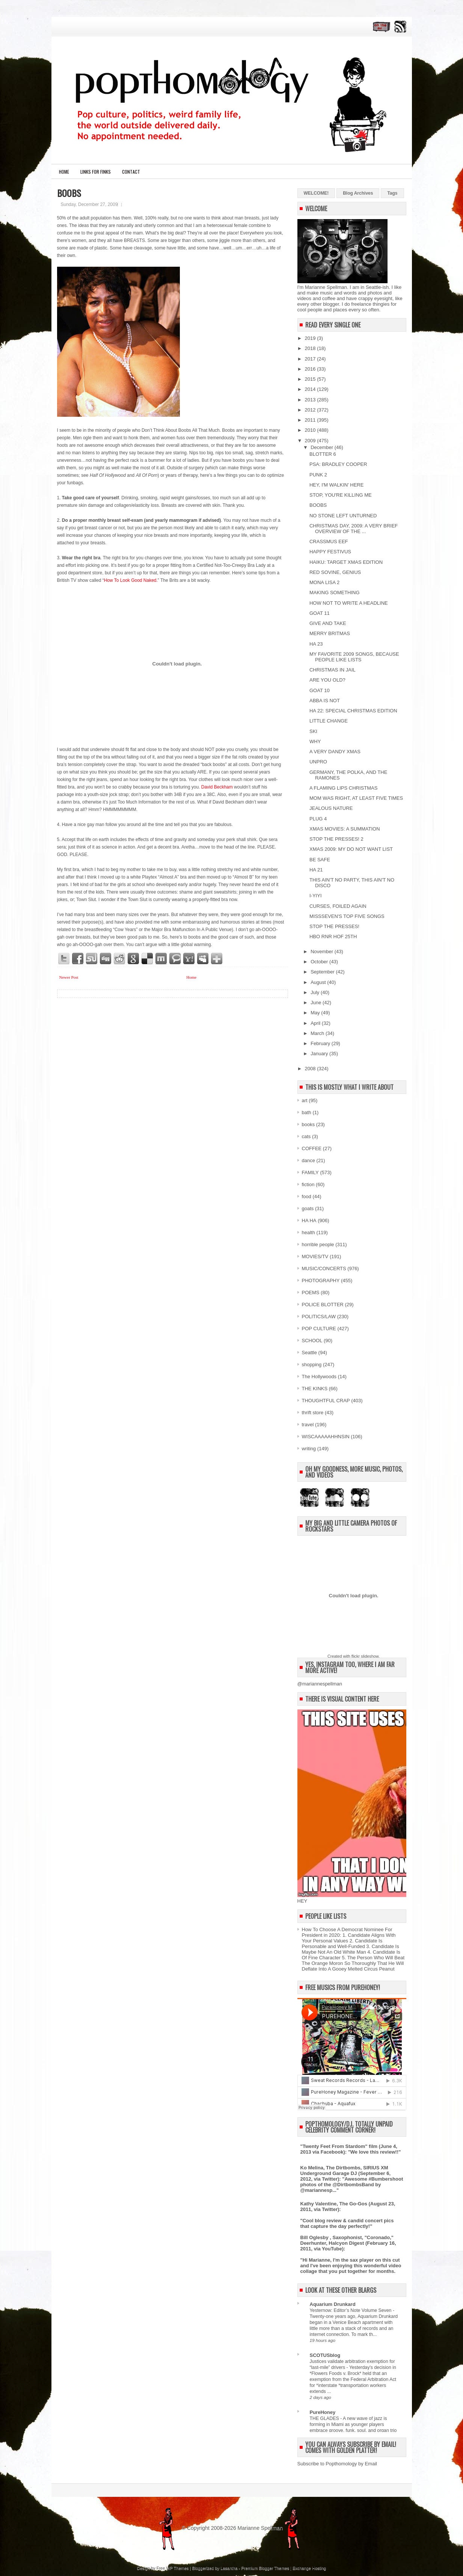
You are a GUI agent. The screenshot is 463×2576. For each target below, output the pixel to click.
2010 (311, 430)
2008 (311, 1068)
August (319, 982)
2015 (311, 379)
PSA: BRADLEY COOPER (338, 464)
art (305, 1100)
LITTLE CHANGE (328, 721)
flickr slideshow (365, 1656)
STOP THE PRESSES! (334, 926)
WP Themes (177, 2568)
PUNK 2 (318, 475)
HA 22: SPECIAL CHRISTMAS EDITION (353, 710)
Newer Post (68, 977)
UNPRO (318, 762)
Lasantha (228, 2568)
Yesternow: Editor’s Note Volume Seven (351, 2310)
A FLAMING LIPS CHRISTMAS (343, 788)
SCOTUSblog (325, 2355)
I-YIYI (315, 895)
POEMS (311, 1292)
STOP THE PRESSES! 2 (336, 839)
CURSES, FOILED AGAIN (337, 906)
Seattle (309, 1352)
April (316, 1023)
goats (308, 1208)
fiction (308, 1184)
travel (308, 1424)
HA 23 (316, 644)
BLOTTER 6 (322, 454)
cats (306, 1136)
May (316, 1012)
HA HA (309, 1220)
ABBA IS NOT (324, 700)
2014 (311, 389)
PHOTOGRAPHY (321, 1280)
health (308, 1232)
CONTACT (131, 171)
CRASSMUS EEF (328, 541)
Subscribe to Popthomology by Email (337, 2463)
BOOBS (69, 192)
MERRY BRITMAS (329, 633)
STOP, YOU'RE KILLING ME (340, 495)
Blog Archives (358, 193)
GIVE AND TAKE (327, 623)
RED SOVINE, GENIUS (335, 572)
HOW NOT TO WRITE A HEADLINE (348, 603)
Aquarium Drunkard (333, 2304)
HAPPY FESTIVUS (330, 551)
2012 (311, 410)
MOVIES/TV (315, 1256)
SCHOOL (312, 1340)
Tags (392, 193)
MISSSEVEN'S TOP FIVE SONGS (347, 916)
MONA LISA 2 (324, 582)
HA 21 (316, 870)
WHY (315, 741)
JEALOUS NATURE (331, 808)
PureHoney (323, 2412)
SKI (313, 731)
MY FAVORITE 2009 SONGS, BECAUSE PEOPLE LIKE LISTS (354, 656)
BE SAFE (319, 859)
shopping (312, 1364)
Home (64, 171)
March (318, 1033)
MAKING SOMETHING (334, 592)
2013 (311, 400)
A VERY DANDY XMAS (334, 751)
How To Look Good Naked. (131, 580)
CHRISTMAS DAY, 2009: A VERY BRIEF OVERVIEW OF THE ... (353, 528)
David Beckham (217, 787)
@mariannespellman (319, 1684)
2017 (311, 359)
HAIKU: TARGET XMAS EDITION (346, 562)
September (323, 972)
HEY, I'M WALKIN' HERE (336, 485)
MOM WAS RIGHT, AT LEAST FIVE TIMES (356, 798)
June (317, 1002)
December (323, 447)
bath (306, 1112)
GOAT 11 (319, 613)
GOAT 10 (319, 690)
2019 (311, 338)
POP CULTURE (319, 1328)
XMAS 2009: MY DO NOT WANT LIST (351, 849)
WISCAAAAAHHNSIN (326, 1436)
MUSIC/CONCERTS (324, 1268)
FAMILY (310, 1172)
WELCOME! (316, 193)
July (316, 992)
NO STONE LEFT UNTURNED (343, 515)
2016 (311, 369)
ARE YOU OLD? (327, 680)
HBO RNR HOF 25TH (333, 936)
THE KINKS (315, 1388)
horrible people (318, 1244)
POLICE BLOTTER (323, 1304)
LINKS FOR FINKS (95, 171)
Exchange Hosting (309, 2568)
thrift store (313, 1412)
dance (308, 1160)
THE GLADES (325, 2418)
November (323, 951)
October (320, 961)
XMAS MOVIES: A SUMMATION (344, 829)
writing (309, 1448)
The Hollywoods (319, 1376)
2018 (311, 348)
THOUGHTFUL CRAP (326, 1400)
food (306, 1196)
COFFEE (312, 1148)
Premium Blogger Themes (265, 2568)
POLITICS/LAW (319, 1316)
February (321, 1043)
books (308, 1124)
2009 (311, 440)
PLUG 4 (318, 819)
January (320, 1053)
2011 (311, 420)
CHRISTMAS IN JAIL (332, 670)
